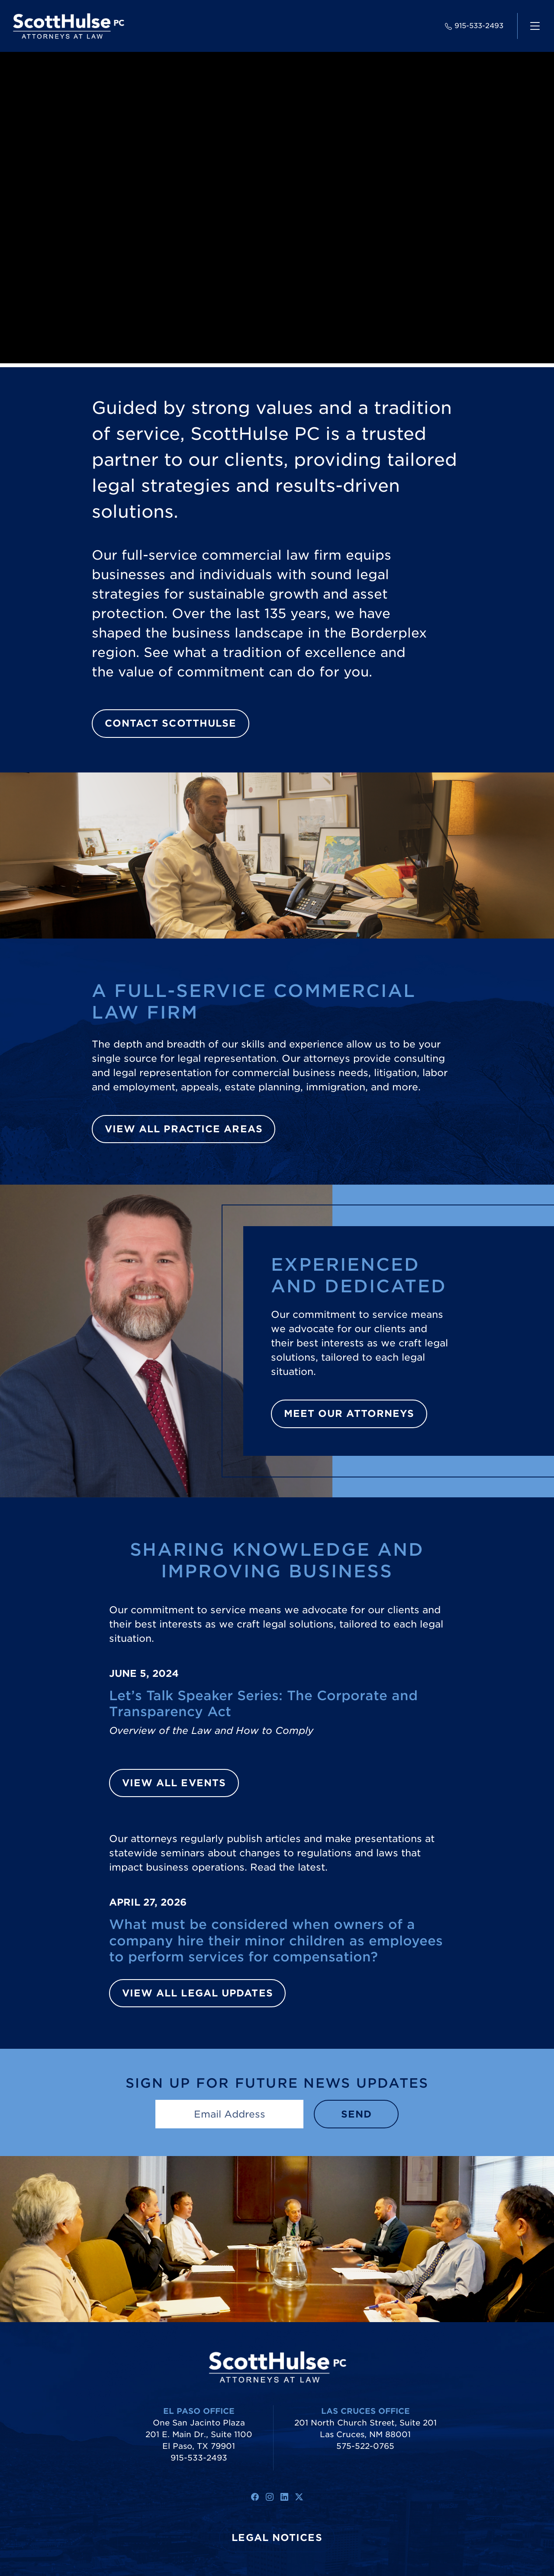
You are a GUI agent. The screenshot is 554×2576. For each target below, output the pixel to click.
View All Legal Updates (197, 1993)
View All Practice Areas (184, 1128)
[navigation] (535, 26)
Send (356, 2114)
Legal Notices (277, 2537)
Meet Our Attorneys (349, 1413)
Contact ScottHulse (171, 723)
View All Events (174, 1782)
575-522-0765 (365, 2446)
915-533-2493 (474, 26)
